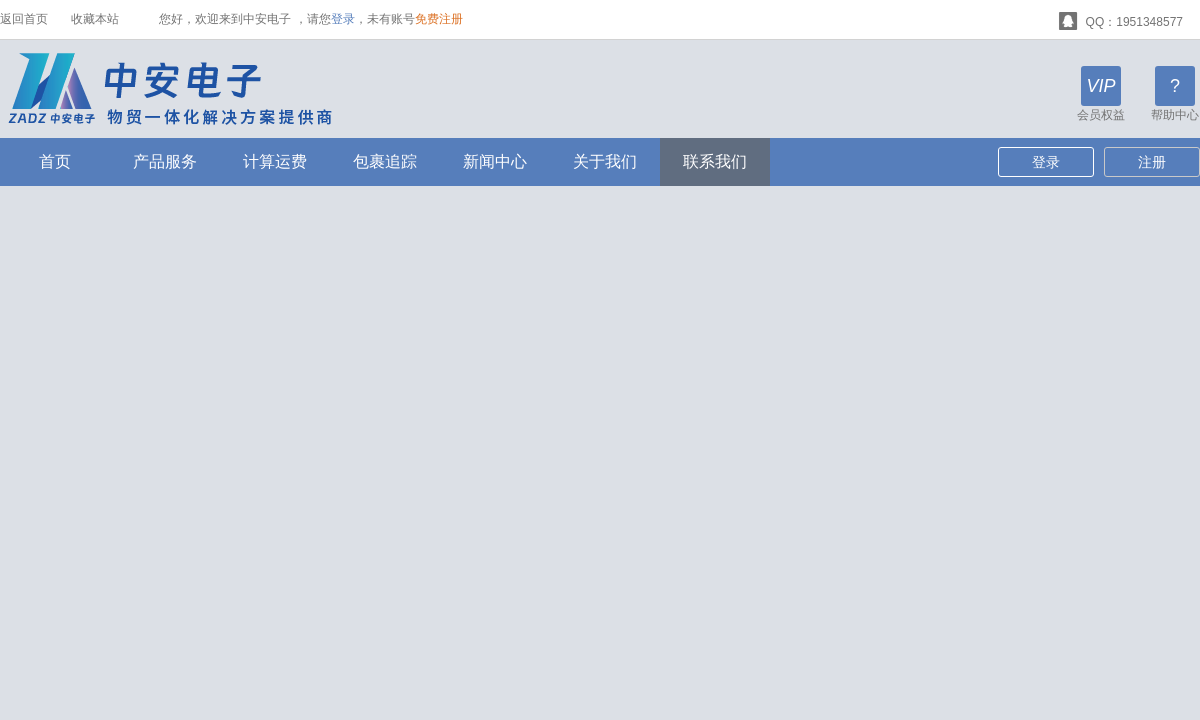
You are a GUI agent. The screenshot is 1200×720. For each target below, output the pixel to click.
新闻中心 (495, 161)
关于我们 (605, 161)
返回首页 (24, 19)
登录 (343, 19)
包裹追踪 (385, 161)
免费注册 (439, 19)
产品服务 (165, 161)
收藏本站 (95, 19)
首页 (55, 161)
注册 (1152, 162)
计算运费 (275, 161)
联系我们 (715, 161)
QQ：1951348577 (1121, 19)
